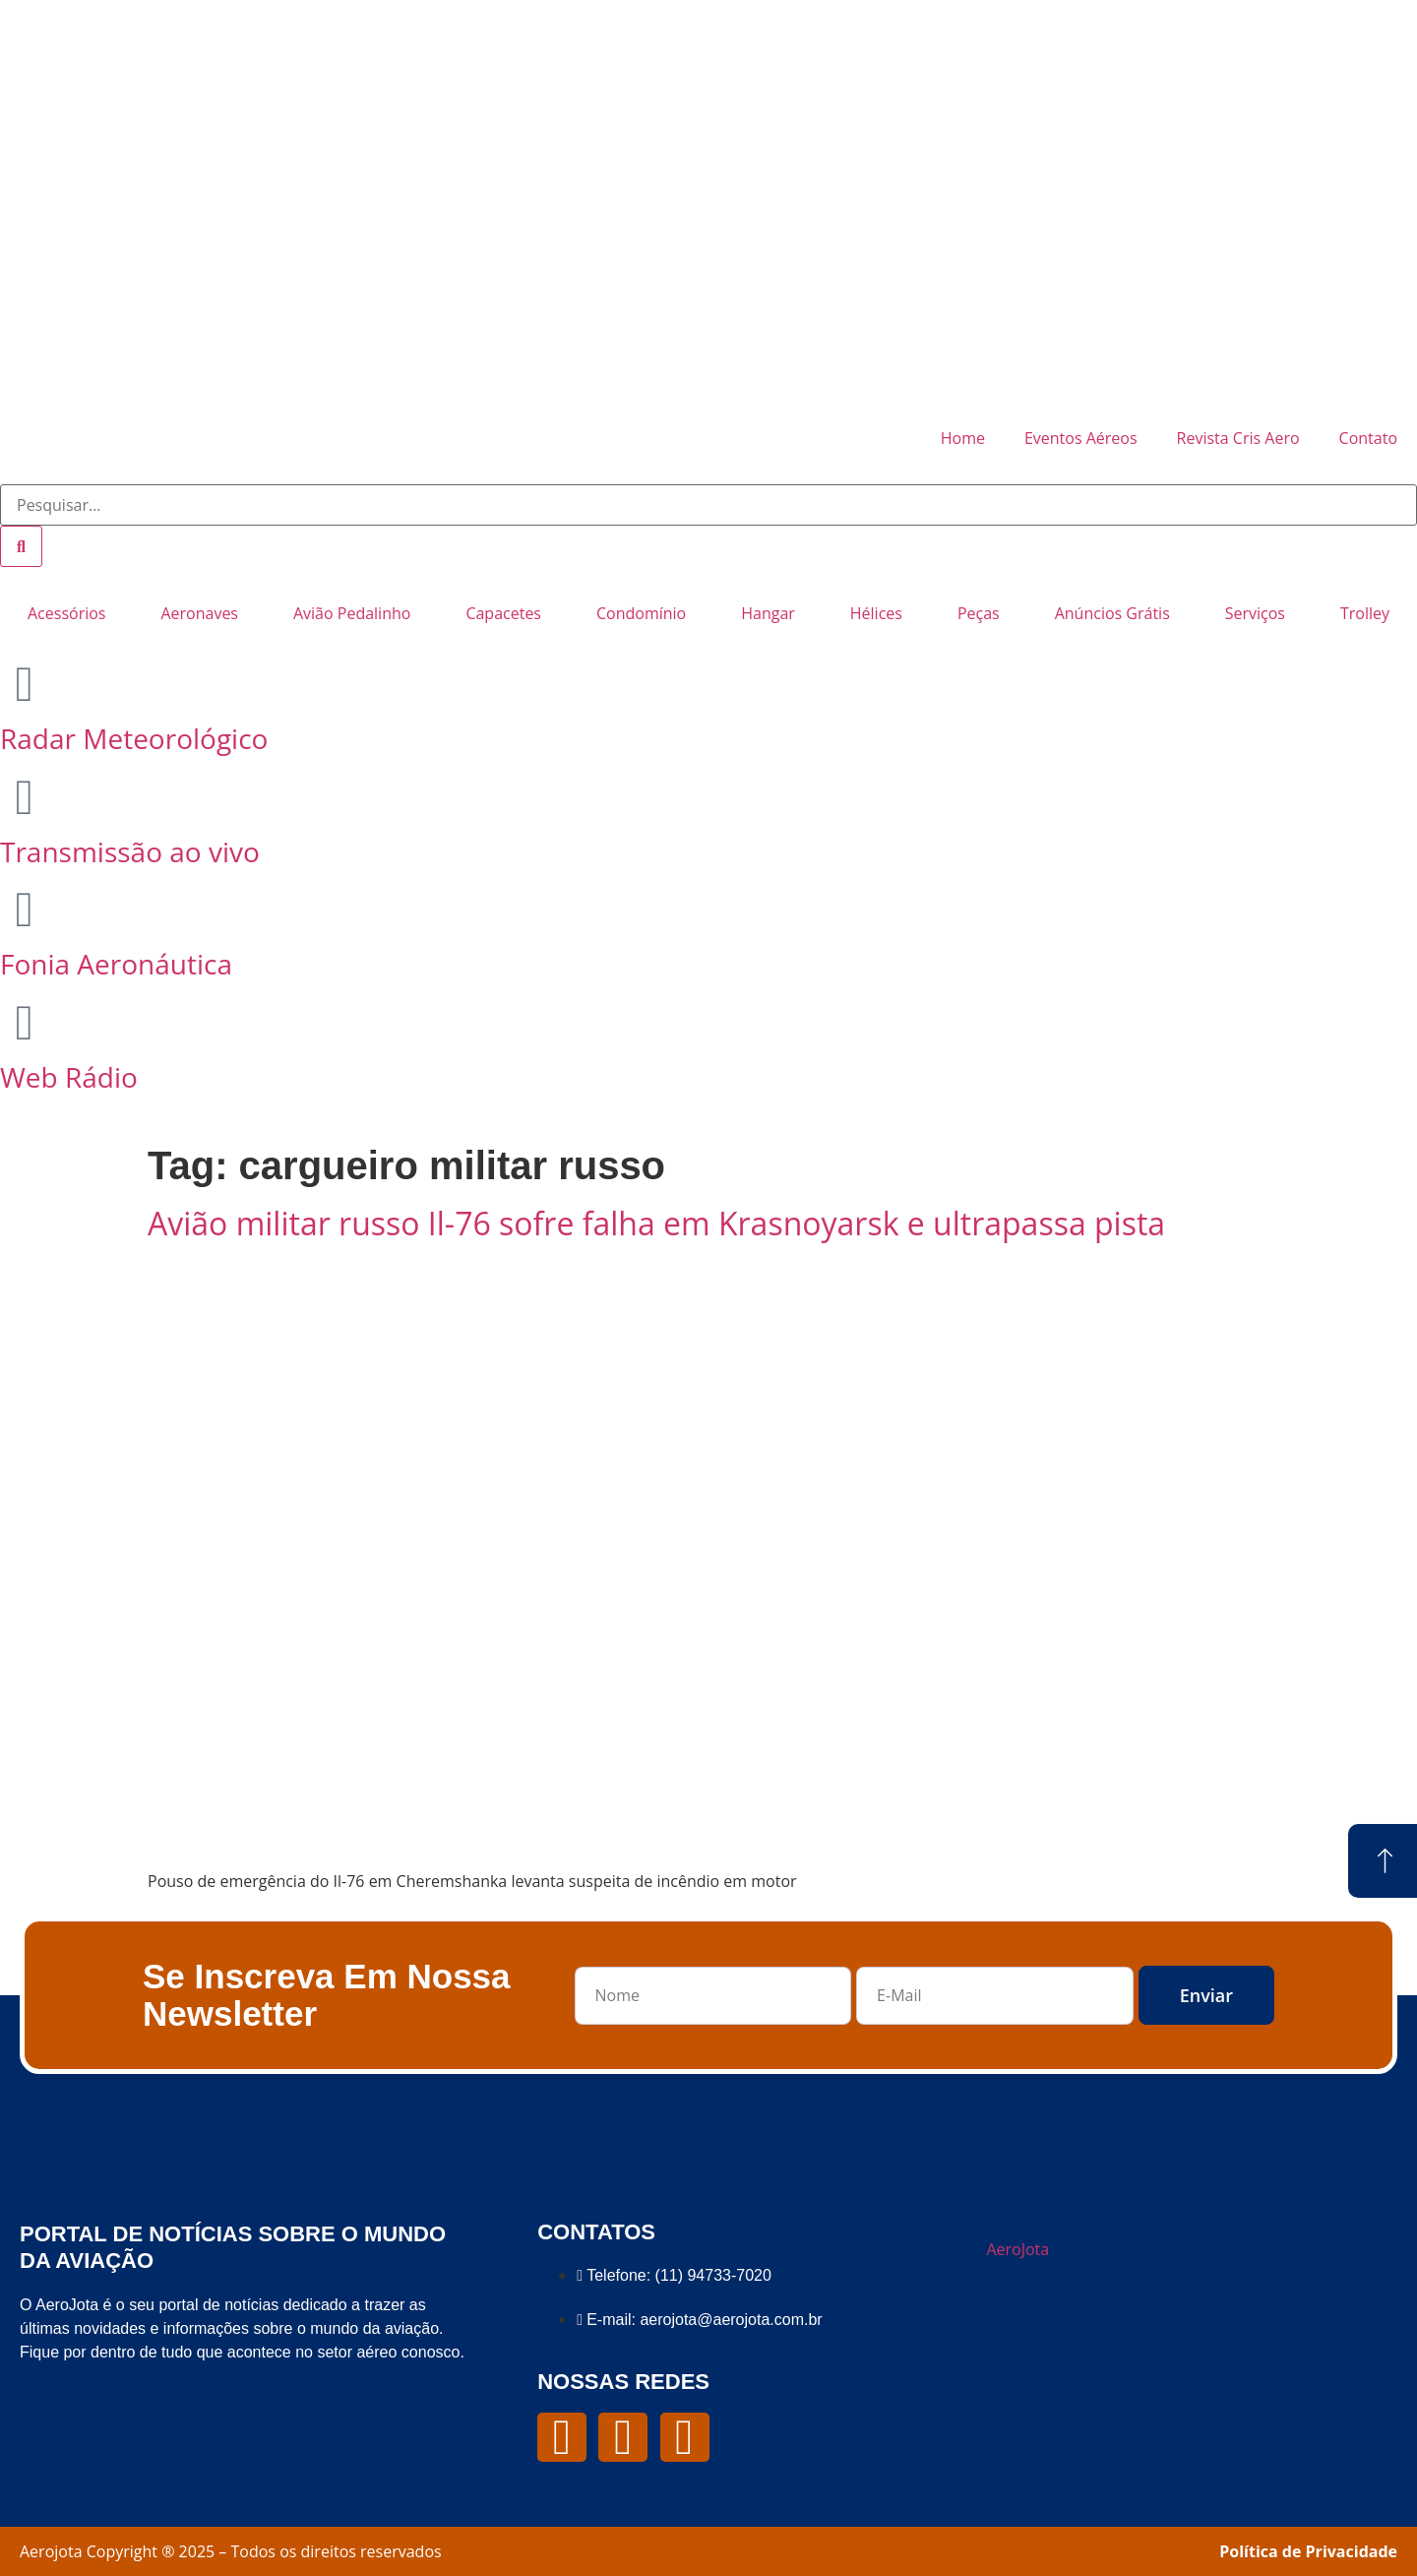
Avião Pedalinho (351, 613)
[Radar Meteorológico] (24, 684)
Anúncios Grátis (1112, 613)
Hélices (876, 613)
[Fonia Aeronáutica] (24, 909)
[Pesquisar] (21, 546)
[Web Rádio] (24, 1022)
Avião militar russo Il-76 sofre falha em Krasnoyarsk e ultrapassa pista (656, 1223)
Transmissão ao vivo (130, 851)
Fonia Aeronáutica (116, 963)
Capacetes (503, 613)
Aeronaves (199, 613)
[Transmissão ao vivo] (24, 797)
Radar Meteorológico (134, 738)
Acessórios (66, 613)
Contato (1368, 438)
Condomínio (641, 613)
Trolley (1364, 613)
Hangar (768, 613)
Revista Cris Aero (1238, 438)
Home (963, 438)
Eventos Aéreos (1081, 438)
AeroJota (1017, 2249)
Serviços (1255, 613)
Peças (978, 613)
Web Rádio (69, 1077)
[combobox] (708, 505)
